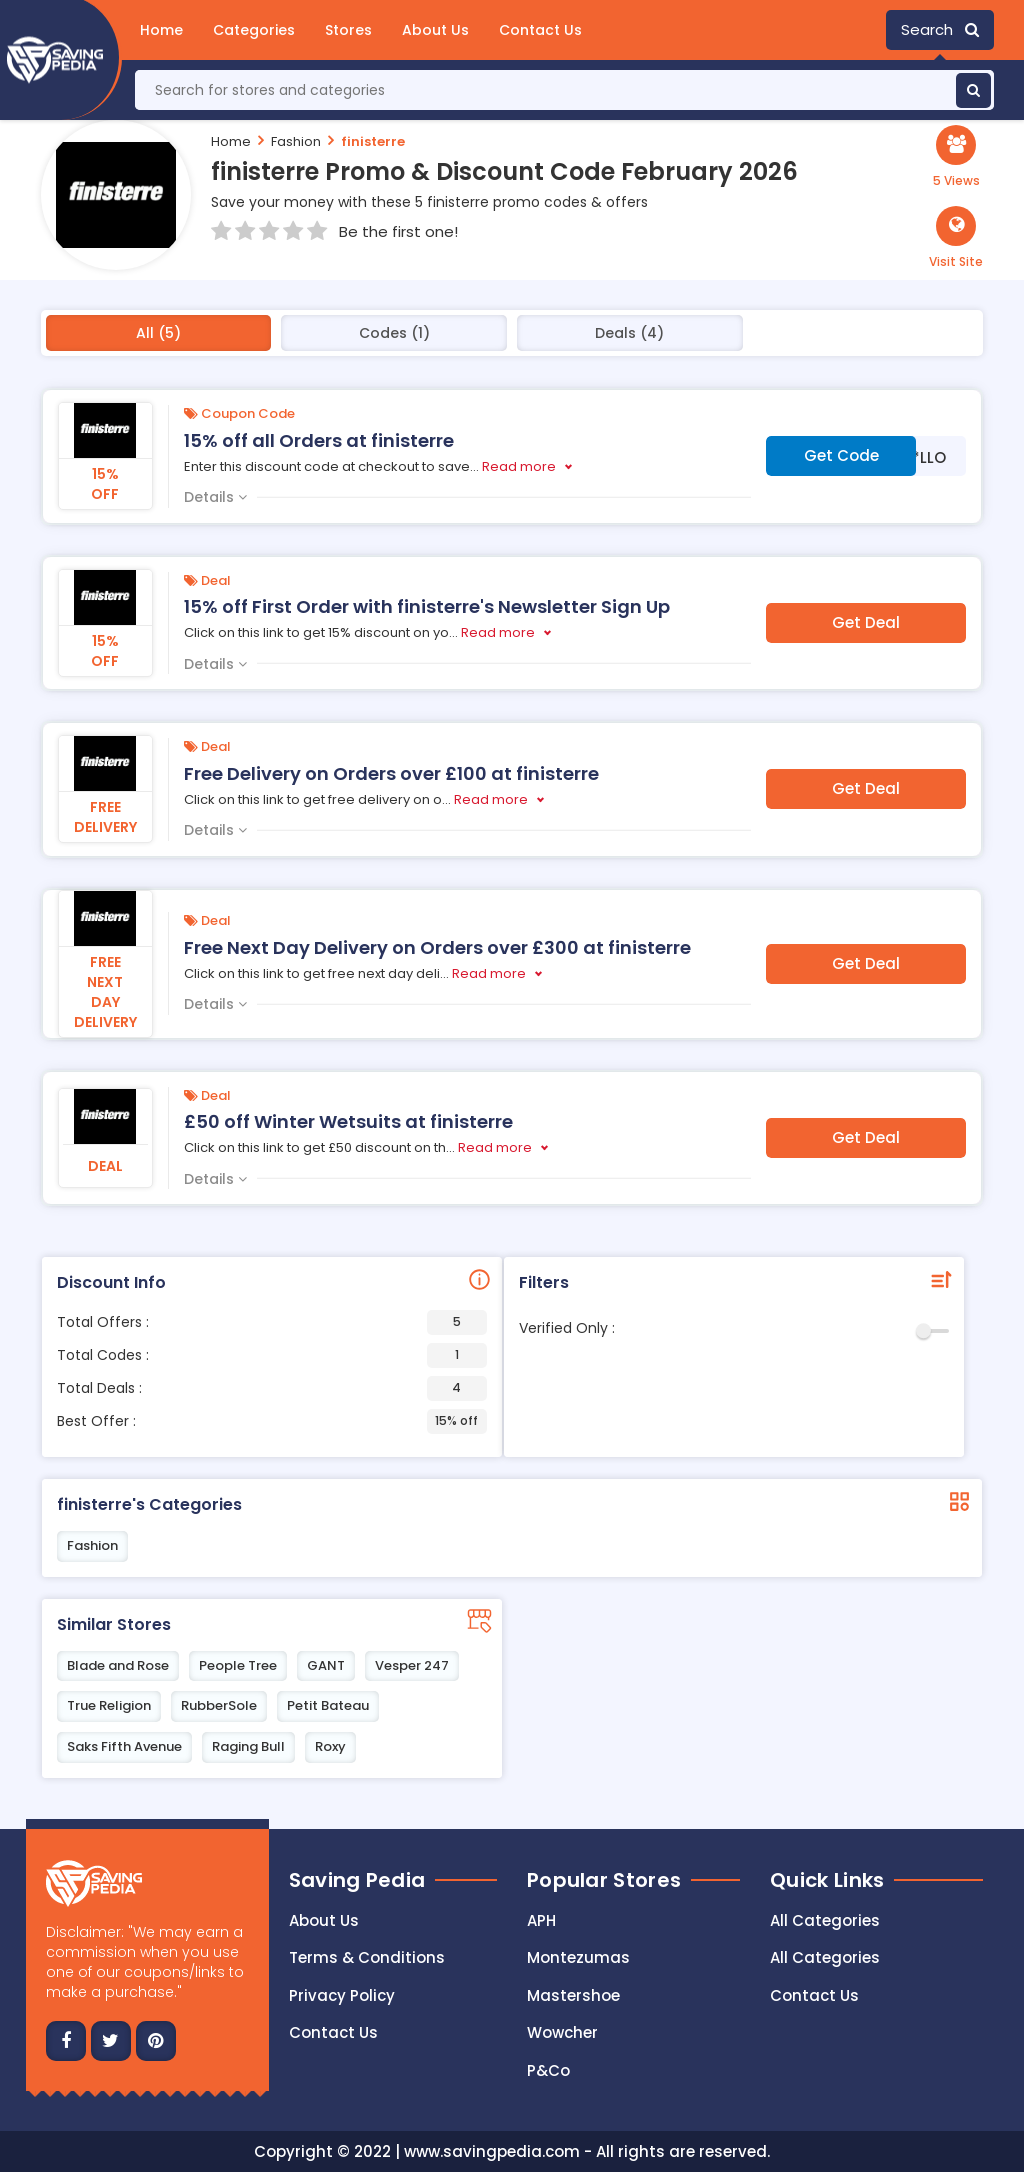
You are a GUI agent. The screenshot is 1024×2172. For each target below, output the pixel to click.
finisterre (373, 141)
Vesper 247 (412, 1665)
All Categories (825, 1920)
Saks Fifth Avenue (124, 1746)
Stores (348, 30)
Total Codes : (272, 1355)
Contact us (333, 2032)
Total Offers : (272, 1322)
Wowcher (562, 2032)
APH (541, 1920)
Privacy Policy (342, 1995)
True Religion (109, 1705)
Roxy (330, 1746)
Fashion (296, 141)
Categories (254, 30)
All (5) (158, 333)
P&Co (548, 2070)
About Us (435, 30)
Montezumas (578, 1957)
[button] (956, 238)
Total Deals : (272, 1388)
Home (161, 30)
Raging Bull (248, 1746)
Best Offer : (272, 1421)
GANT (326, 1665)
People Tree (238, 1665)
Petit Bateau (328, 1705)
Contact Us (540, 30)
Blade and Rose (118, 1665)
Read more (519, 466)
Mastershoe (573, 1995)
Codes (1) (394, 333)
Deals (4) (629, 333)
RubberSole (219, 1705)
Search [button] (940, 29)
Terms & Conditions (367, 1957)
